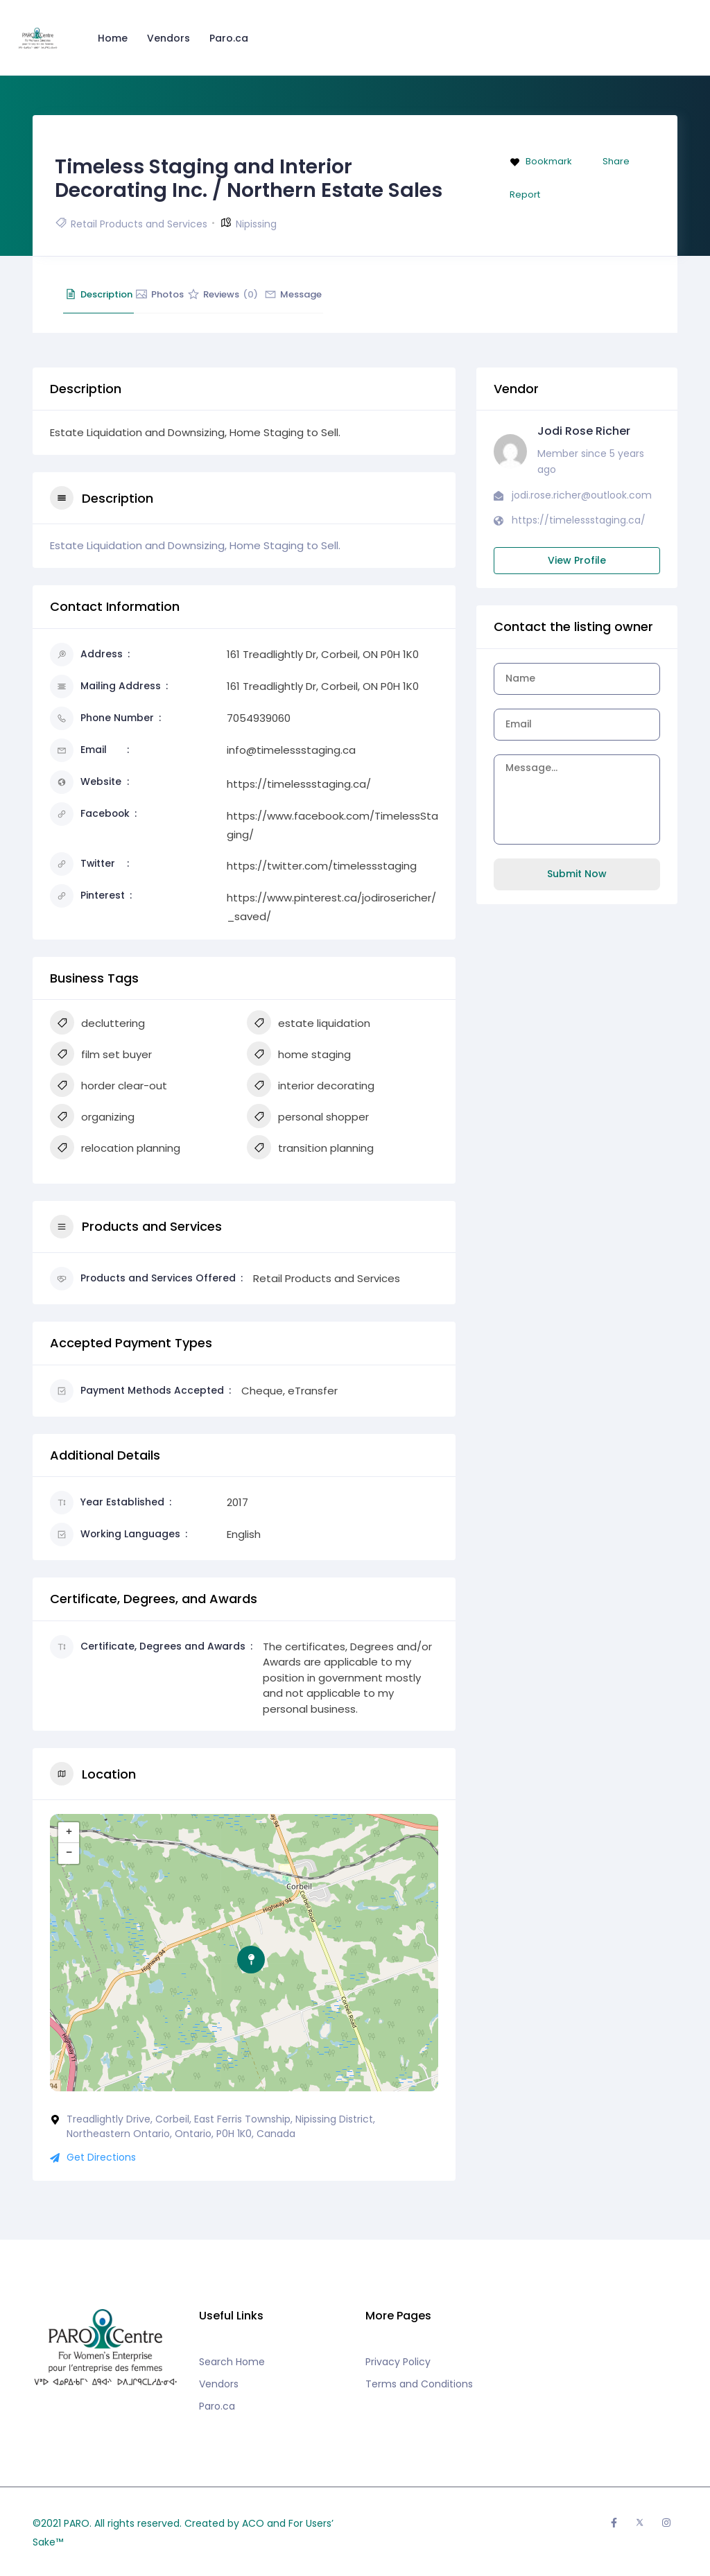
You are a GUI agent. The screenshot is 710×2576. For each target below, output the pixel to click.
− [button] (69, 1853)
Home (115, 38)
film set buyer (101, 1055)
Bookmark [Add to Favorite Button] (541, 161)
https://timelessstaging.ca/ (299, 784)
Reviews (284, 294)
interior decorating (310, 1086)
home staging (299, 1055)
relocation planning (115, 1149)
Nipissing (256, 224)
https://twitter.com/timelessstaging (322, 865)
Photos (197, 294)
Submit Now (577, 874)
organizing (92, 1117)
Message (379, 294)
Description (111, 294)
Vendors (171, 38)
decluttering (97, 1024)
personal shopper (308, 1117)
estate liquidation (308, 1024)
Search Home (232, 2362)
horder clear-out (108, 1086)
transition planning (310, 1149)
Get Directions (93, 2157)
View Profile (577, 560)
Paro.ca (231, 38)
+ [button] (69, 1833)
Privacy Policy (398, 2362)
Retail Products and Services (139, 224)
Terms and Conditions (419, 2384)
